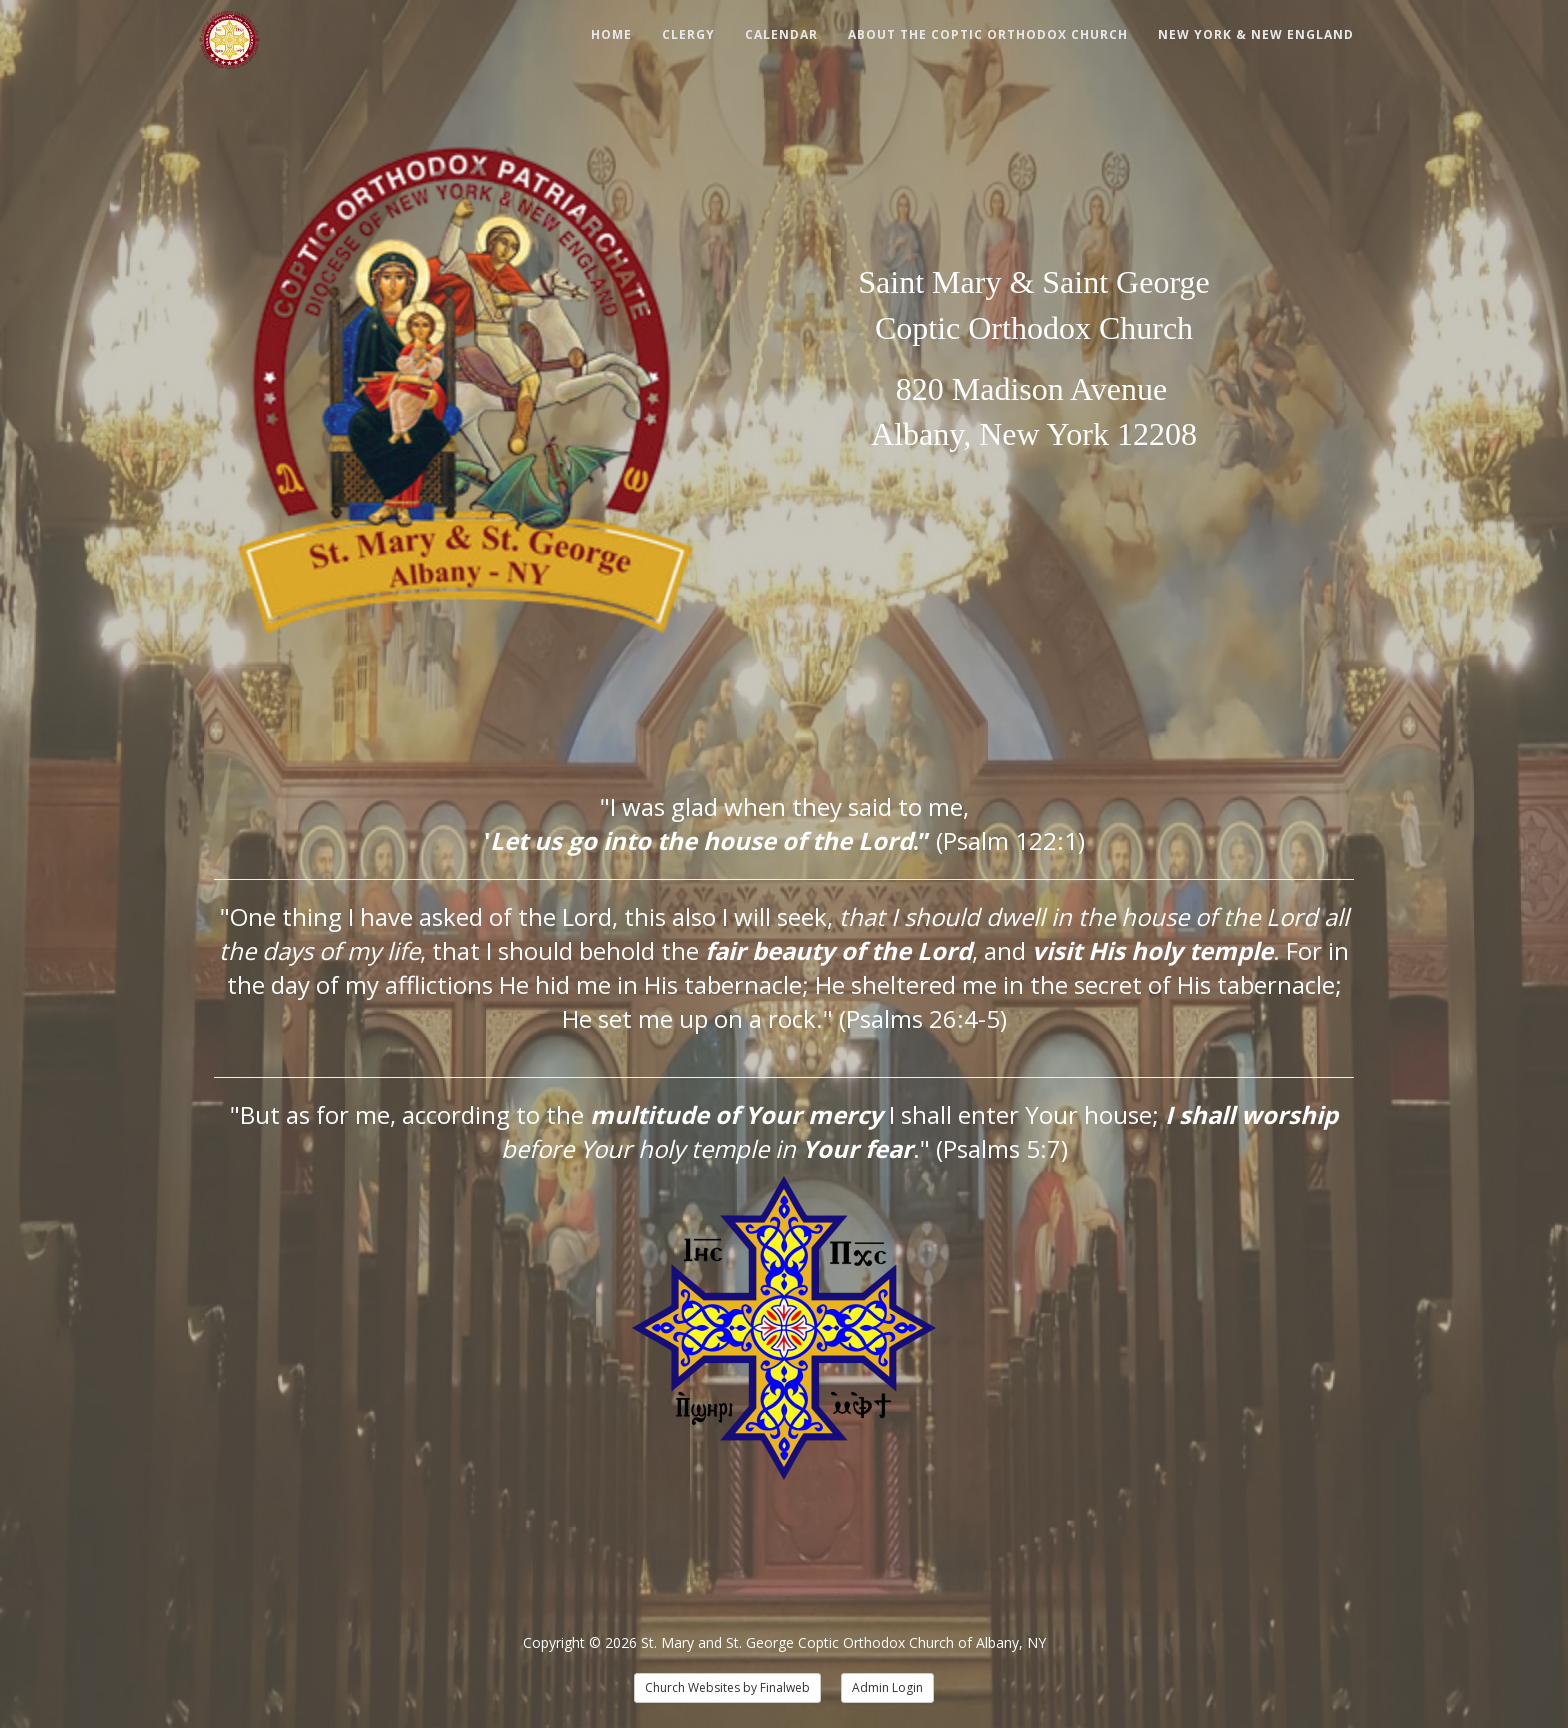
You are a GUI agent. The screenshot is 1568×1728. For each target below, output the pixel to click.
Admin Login (887, 1687)
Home (611, 34)
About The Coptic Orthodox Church (988, 34)
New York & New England (1256, 34)
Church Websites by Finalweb (727, 1687)
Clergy (688, 34)
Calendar (781, 34)
